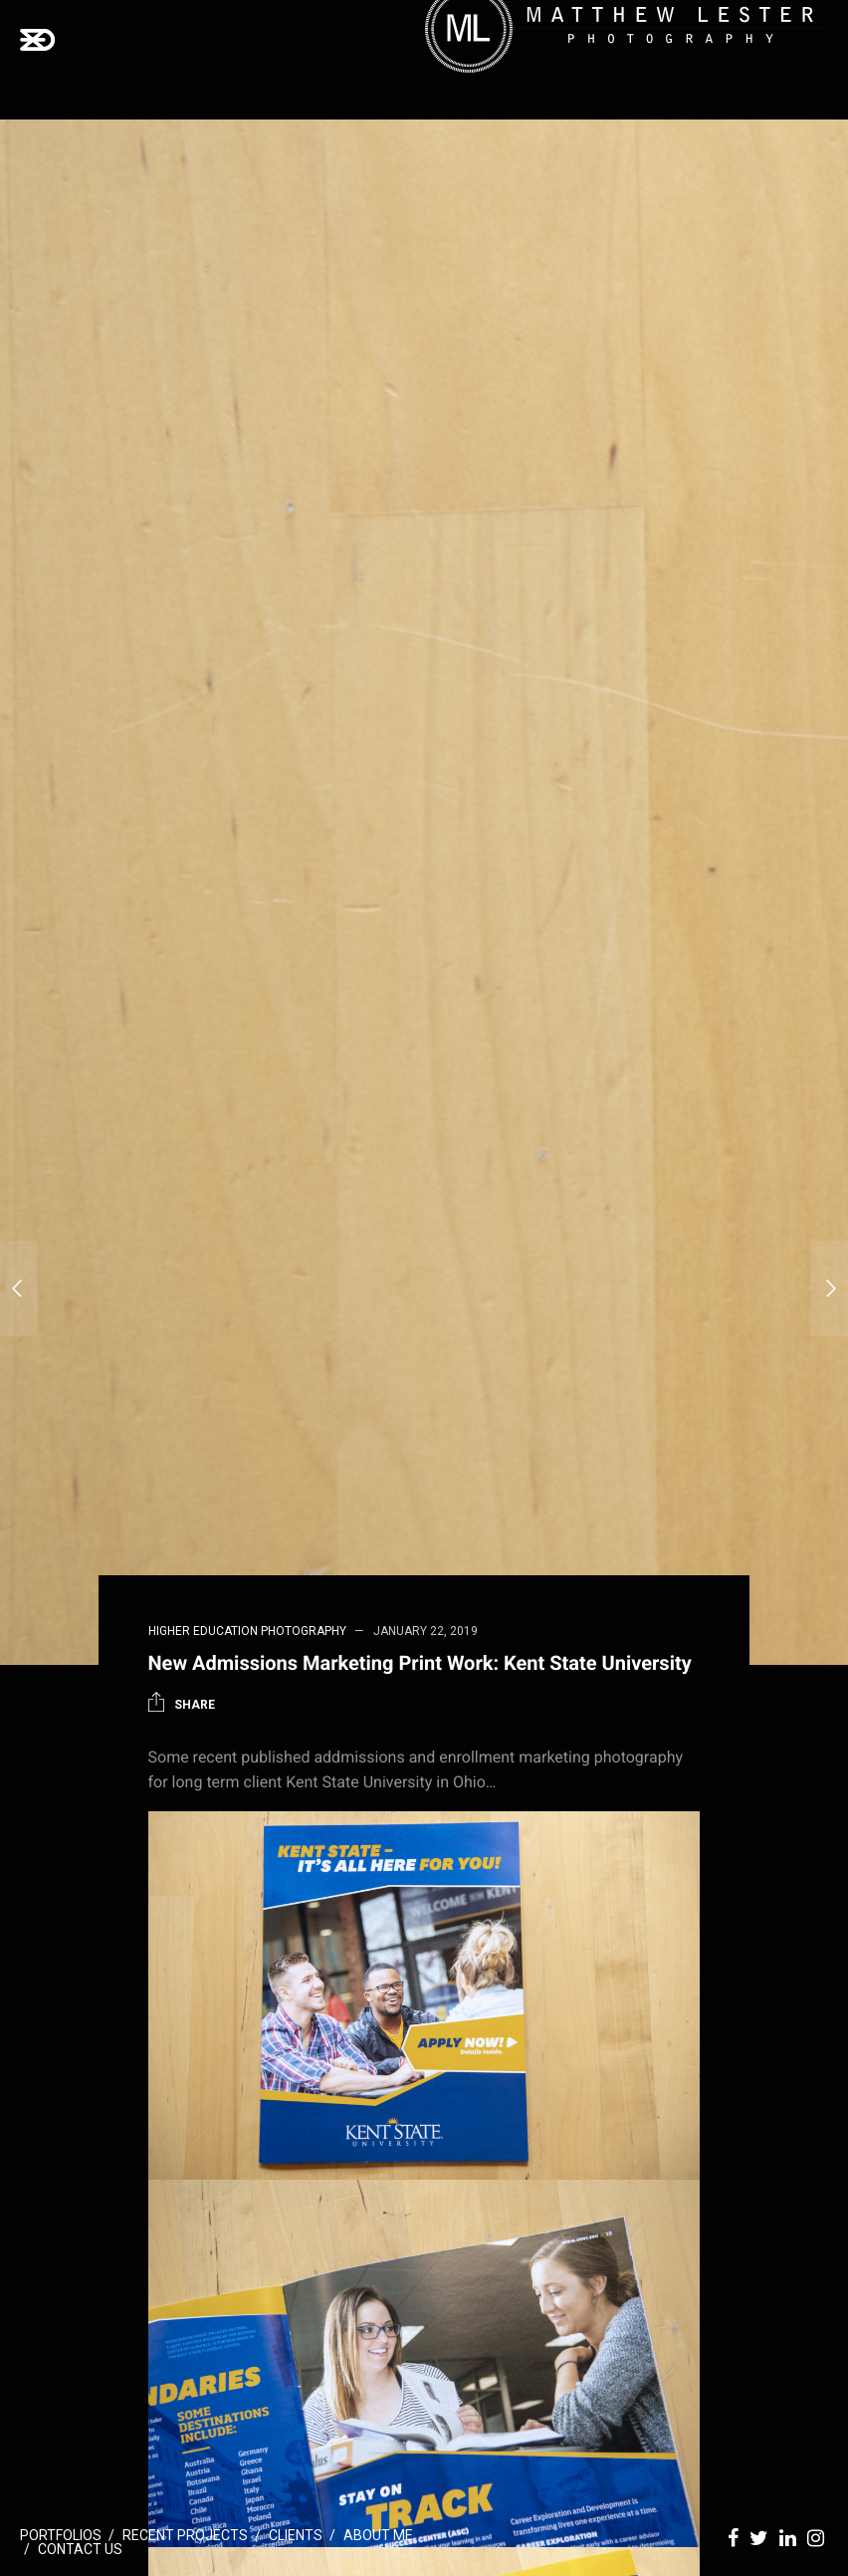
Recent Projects (185, 2535)
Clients (295, 2535)
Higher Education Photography (247, 1631)
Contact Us (80, 2549)
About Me (378, 2535)
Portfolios (61, 2535)
